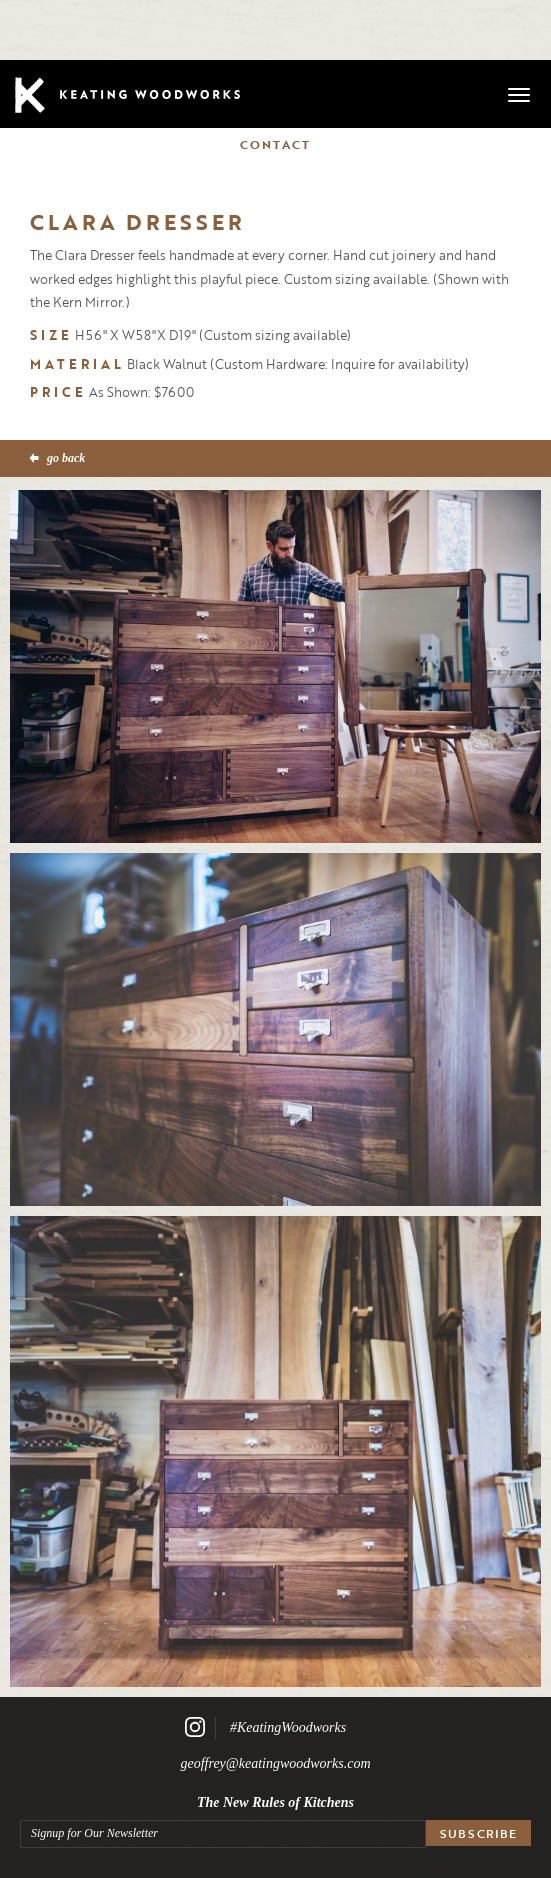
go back (57, 458)
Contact (275, 144)
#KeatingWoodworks (288, 1728)
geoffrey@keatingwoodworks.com (275, 1764)
